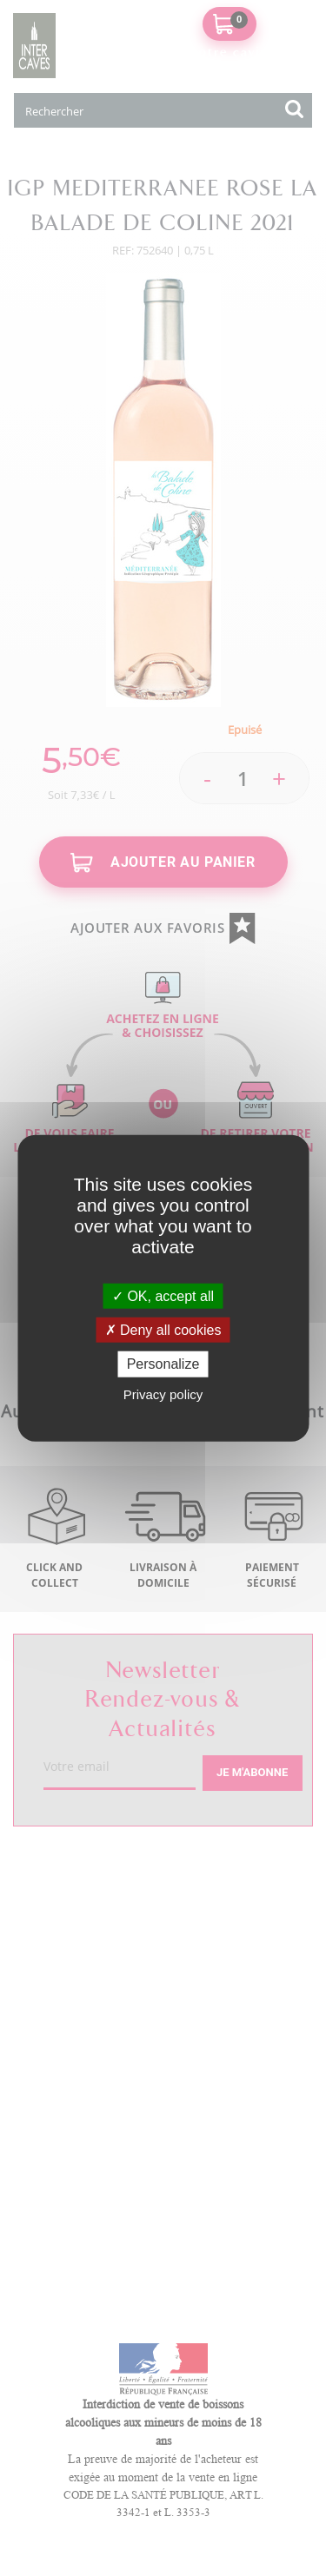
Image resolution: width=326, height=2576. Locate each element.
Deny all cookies (163, 1330)
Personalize (163, 1364)
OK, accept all (163, 1296)
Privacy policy (163, 1393)
